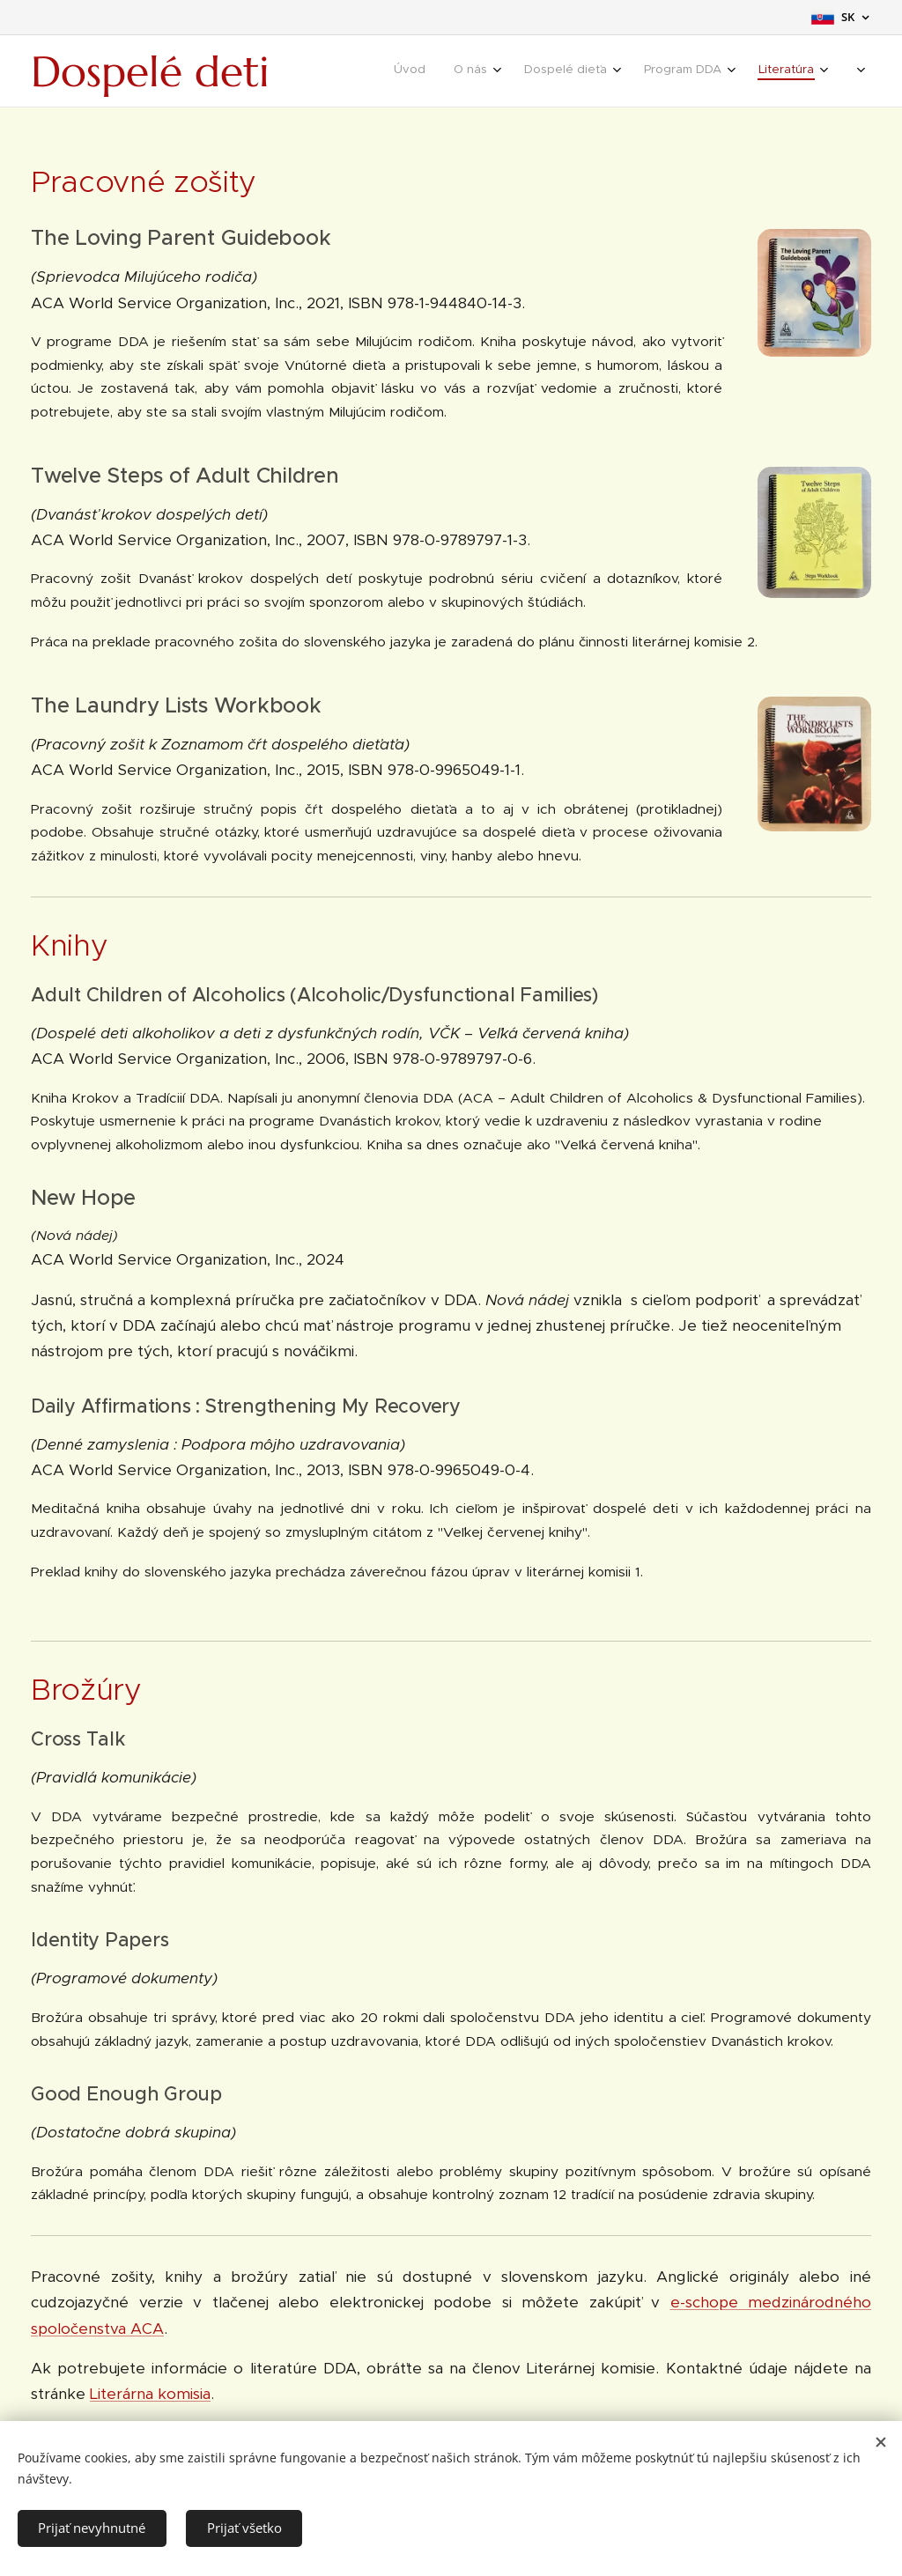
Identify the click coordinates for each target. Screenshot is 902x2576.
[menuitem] (589, 71)
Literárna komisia (150, 2393)
